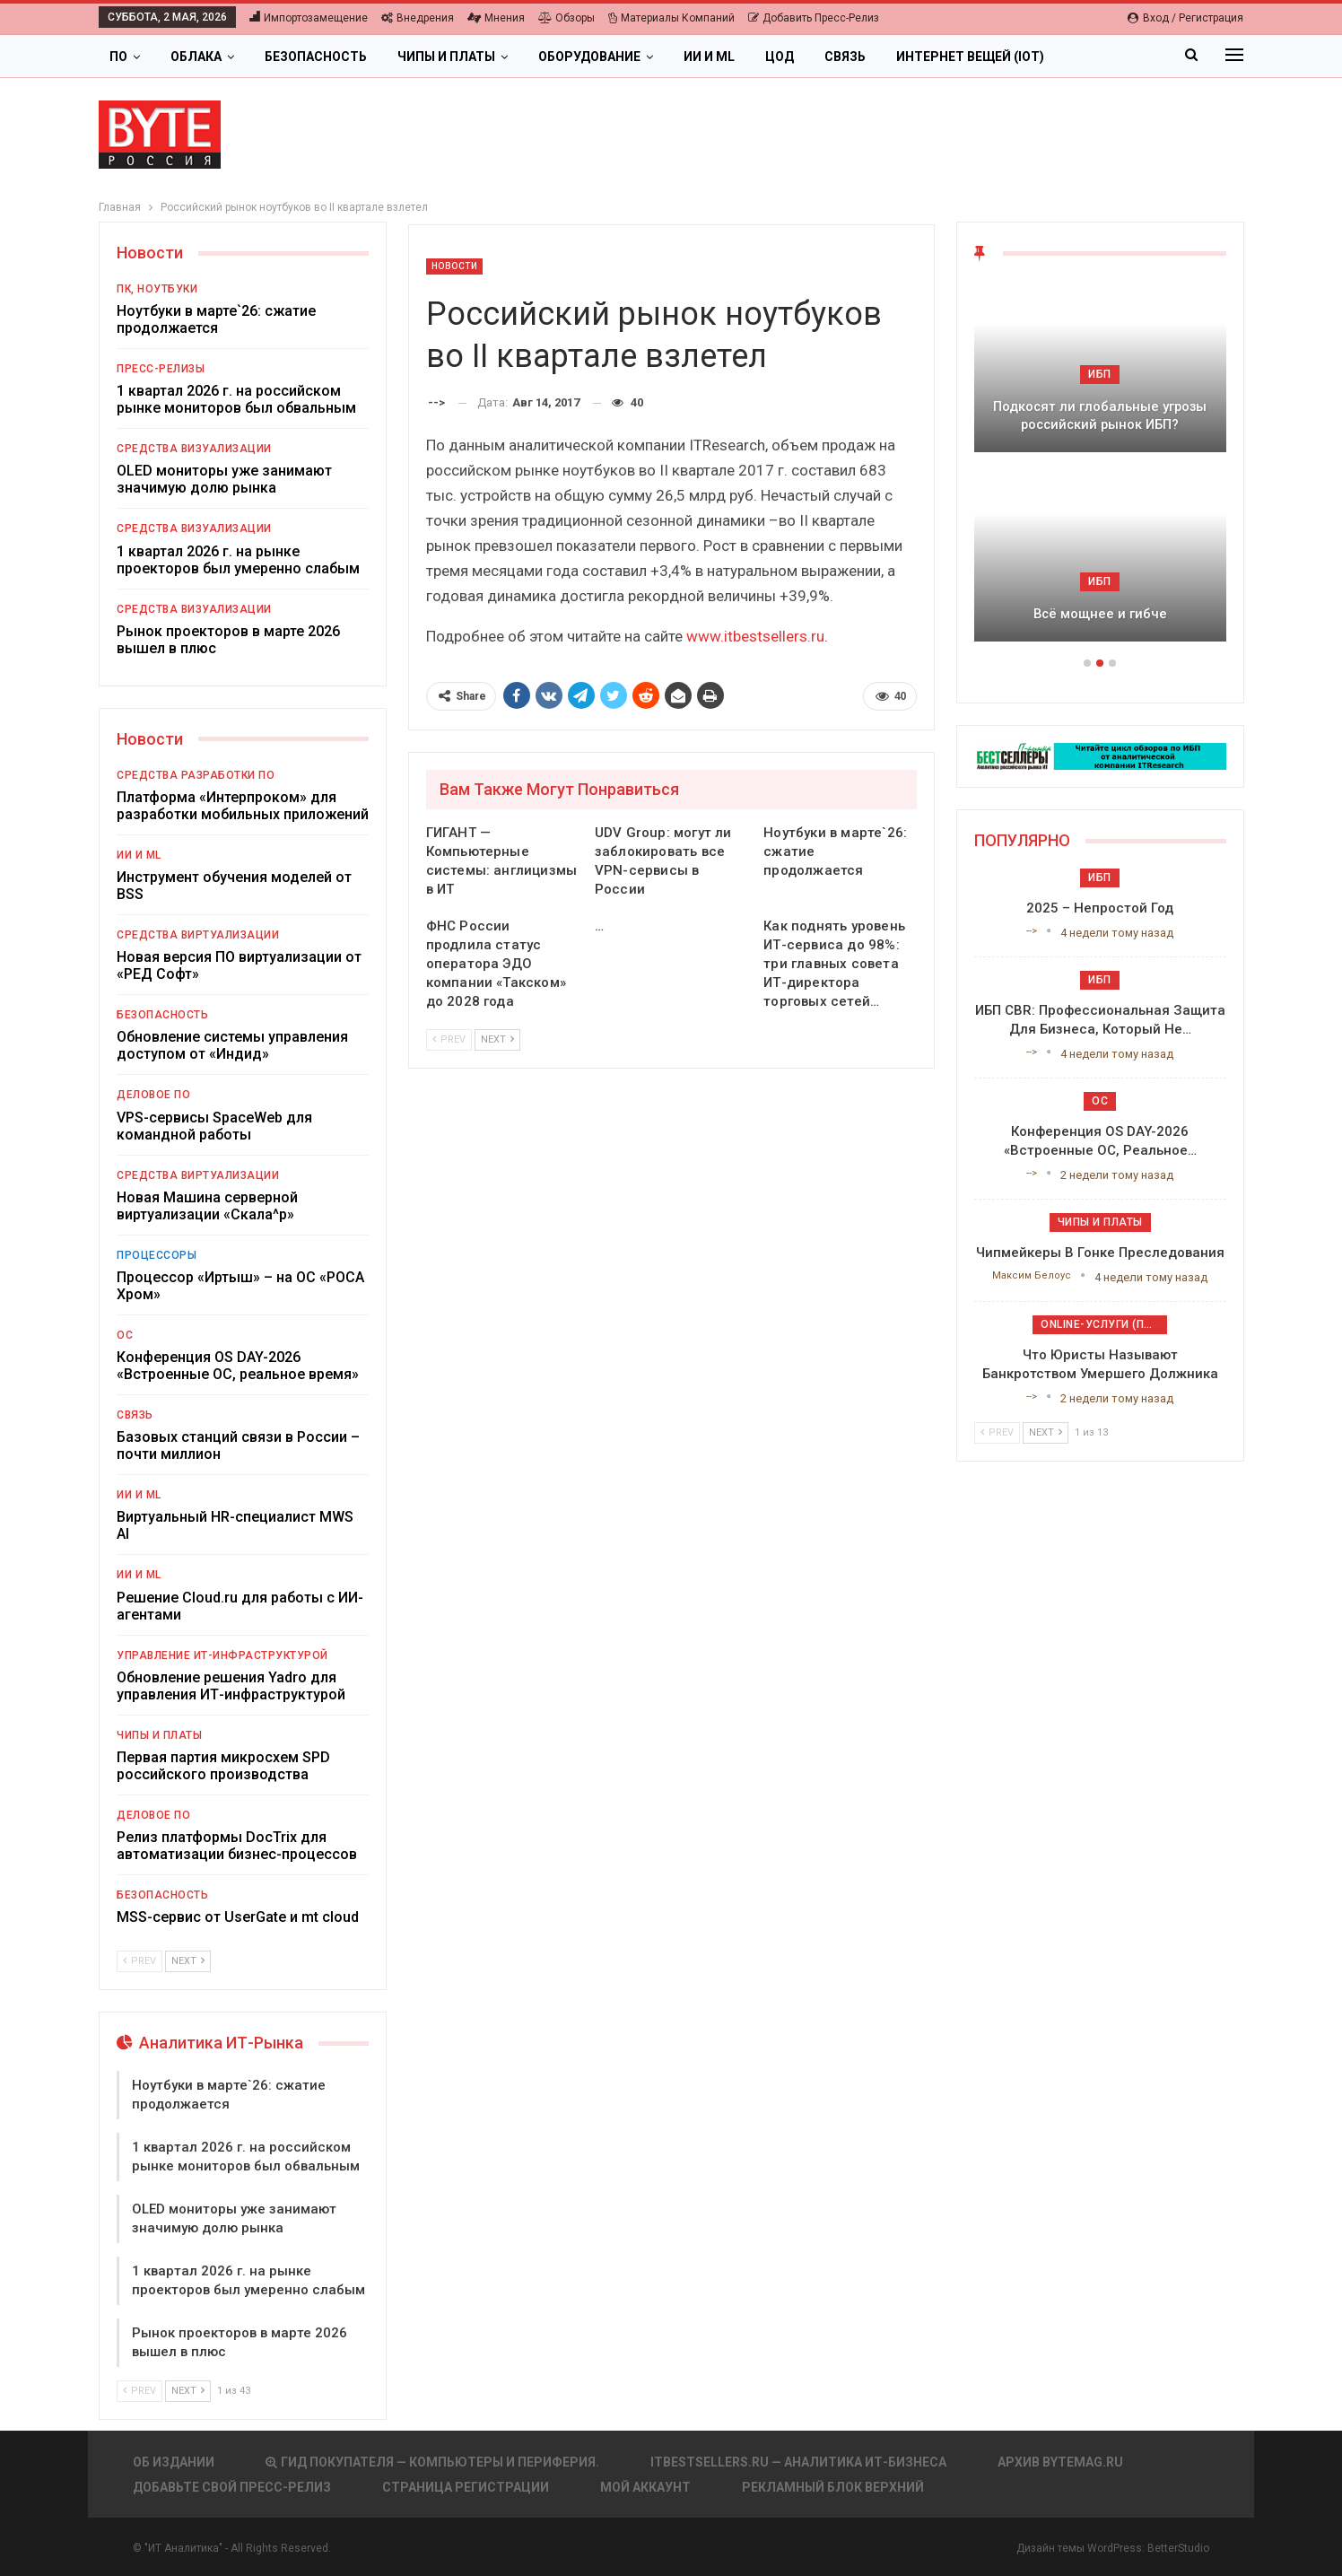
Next (497, 1039)
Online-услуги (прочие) (1104, 1324)
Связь (845, 56)
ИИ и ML (709, 56)
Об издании (173, 2462)
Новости (454, 266)
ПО (118, 56)
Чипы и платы (446, 56)
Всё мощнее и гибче (1100, 614)
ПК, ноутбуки (157, 289)
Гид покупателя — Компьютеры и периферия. (432, 2462)
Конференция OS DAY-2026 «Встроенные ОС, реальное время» (238, 1366)
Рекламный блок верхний (833, 2487)
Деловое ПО (153, 1094)
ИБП (1099, 374)
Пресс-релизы (161, 368)
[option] (1100, 470)
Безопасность (316, 56)
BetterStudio (1178, 2548)
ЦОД (779, 56)
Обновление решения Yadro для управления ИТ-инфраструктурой (231, 1686)
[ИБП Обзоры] (1100, 755)
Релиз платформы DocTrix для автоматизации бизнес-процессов (237, 1846)
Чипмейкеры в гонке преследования (1100, 1252)
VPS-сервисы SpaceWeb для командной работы (214, 1126)
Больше (1102, 56)
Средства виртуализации (198, 935)
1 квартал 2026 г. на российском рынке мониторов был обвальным (236, 399)
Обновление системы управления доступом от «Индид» (232, 1045)
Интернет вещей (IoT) (970, 56)
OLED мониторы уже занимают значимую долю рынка (224, 479)
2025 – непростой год (1099, 908)
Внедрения (417, 18)
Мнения (496, 18)
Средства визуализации (194, 448)
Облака (196, 56)
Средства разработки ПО (195, 775)
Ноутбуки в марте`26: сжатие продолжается (216, 319)
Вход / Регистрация (1185, 18)
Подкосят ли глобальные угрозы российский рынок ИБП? (1100, 415)
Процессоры (156, 1255)
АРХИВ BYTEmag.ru (1060, 2462)
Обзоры (566, 18)
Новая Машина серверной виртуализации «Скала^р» (207, 1206)
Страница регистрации (465, 2487)
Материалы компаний (671, 18)
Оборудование (589, 56)
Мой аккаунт (645, 2487)
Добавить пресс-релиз (813, 18)
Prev (449, 1039)
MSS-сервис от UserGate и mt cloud (238, 1916)
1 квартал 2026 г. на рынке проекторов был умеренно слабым (238, 560)
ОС (125, 1335)
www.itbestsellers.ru (755, 636)
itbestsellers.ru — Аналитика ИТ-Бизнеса (798, 2462)
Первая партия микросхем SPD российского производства (223, 1766)
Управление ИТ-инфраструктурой (222, 1655)
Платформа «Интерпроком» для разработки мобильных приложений (243, 806)
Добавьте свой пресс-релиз (232, 2487)
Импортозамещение (308, 18)
